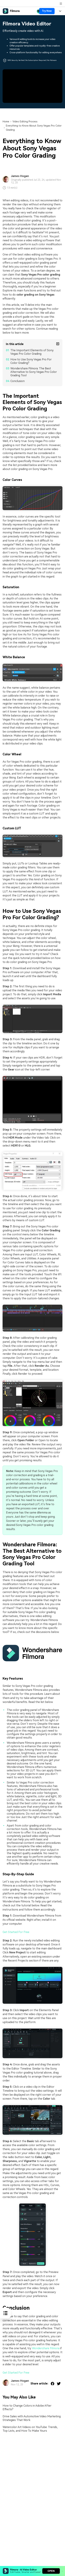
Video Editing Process (24, 121)
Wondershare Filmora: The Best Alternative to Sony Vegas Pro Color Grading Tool (33, 372)
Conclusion (17, 381)
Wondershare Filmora (45, 2348)
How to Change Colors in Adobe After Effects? (27, 2407)
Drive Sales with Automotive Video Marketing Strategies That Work (32, 2418)
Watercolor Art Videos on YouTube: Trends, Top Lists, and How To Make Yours (30, 2428)
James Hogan (20, 176)
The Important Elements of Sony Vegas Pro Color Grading (32, 352)
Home (6, 121)
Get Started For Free (16, 1932)
